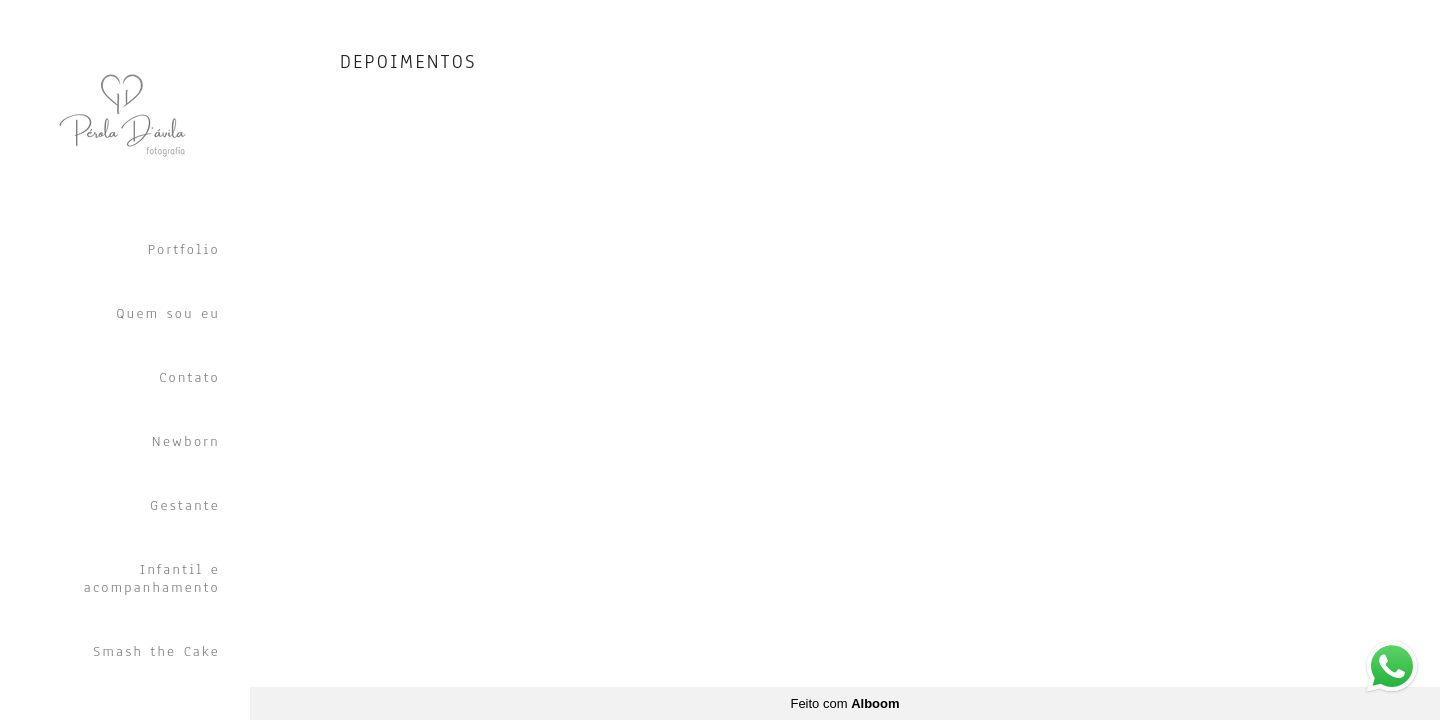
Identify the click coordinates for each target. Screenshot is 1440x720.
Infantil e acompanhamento (152, 578)
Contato (189, 377)
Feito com (844, 703)
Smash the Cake (156, 651)
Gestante (185, 505)
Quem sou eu (168, 313)
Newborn (186, 441)
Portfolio (184, 249)
